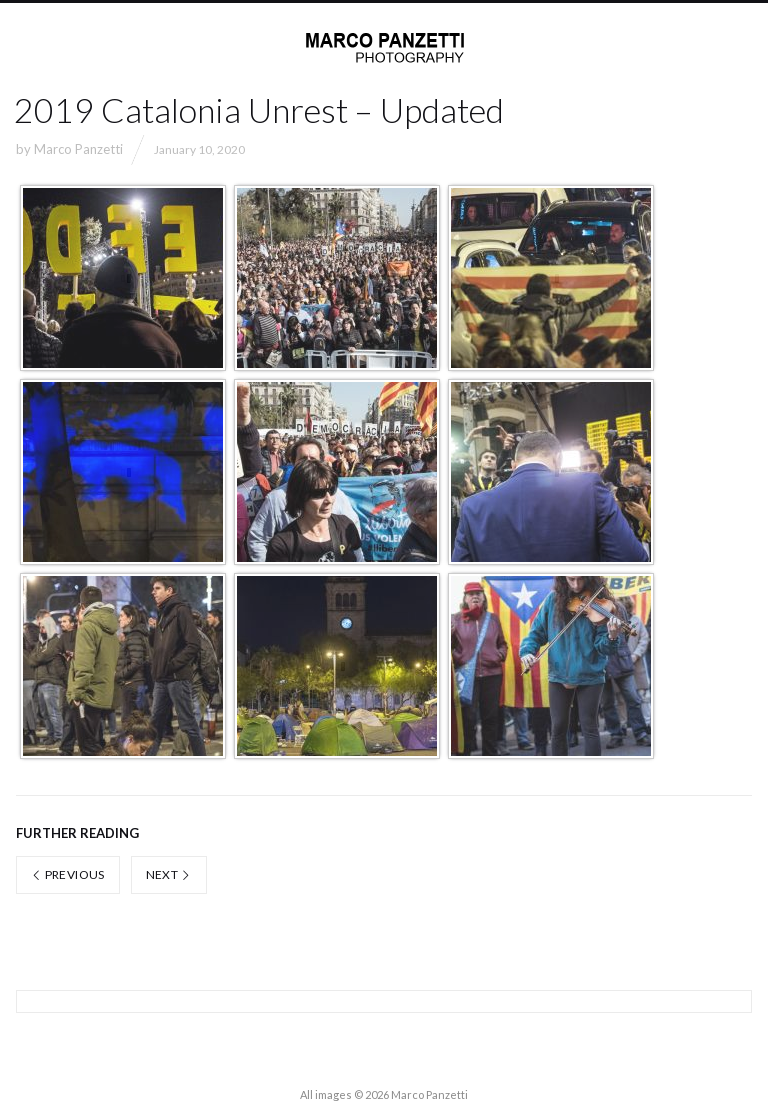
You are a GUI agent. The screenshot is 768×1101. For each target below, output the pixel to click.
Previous (68, 874)
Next (169, 874)
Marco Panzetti (78, 149)
